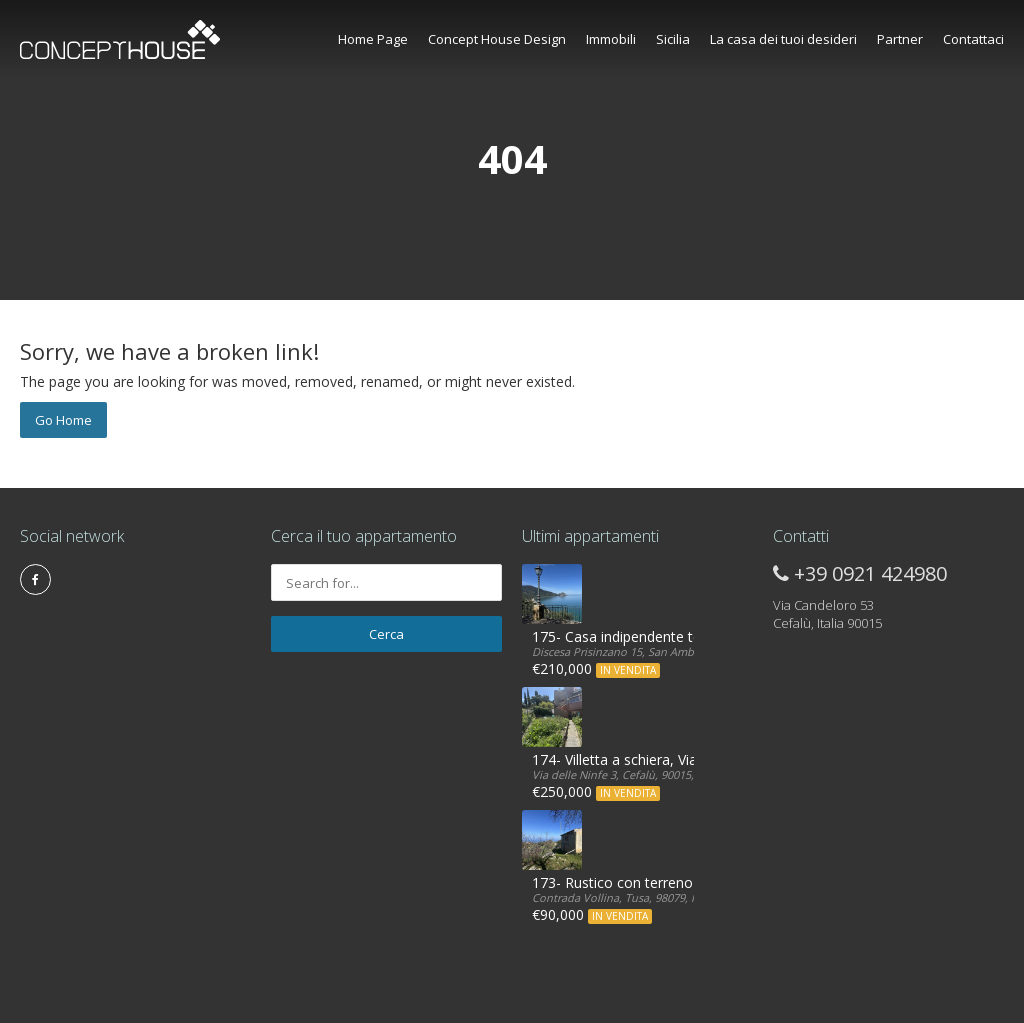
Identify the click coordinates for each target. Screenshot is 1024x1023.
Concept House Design (497, 39)
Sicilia (673, 39)
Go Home (63, 420)
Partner (900, 39)
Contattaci (973, 39)
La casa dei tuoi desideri (783, 39)
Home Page (373, 39)
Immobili (611, 39)
